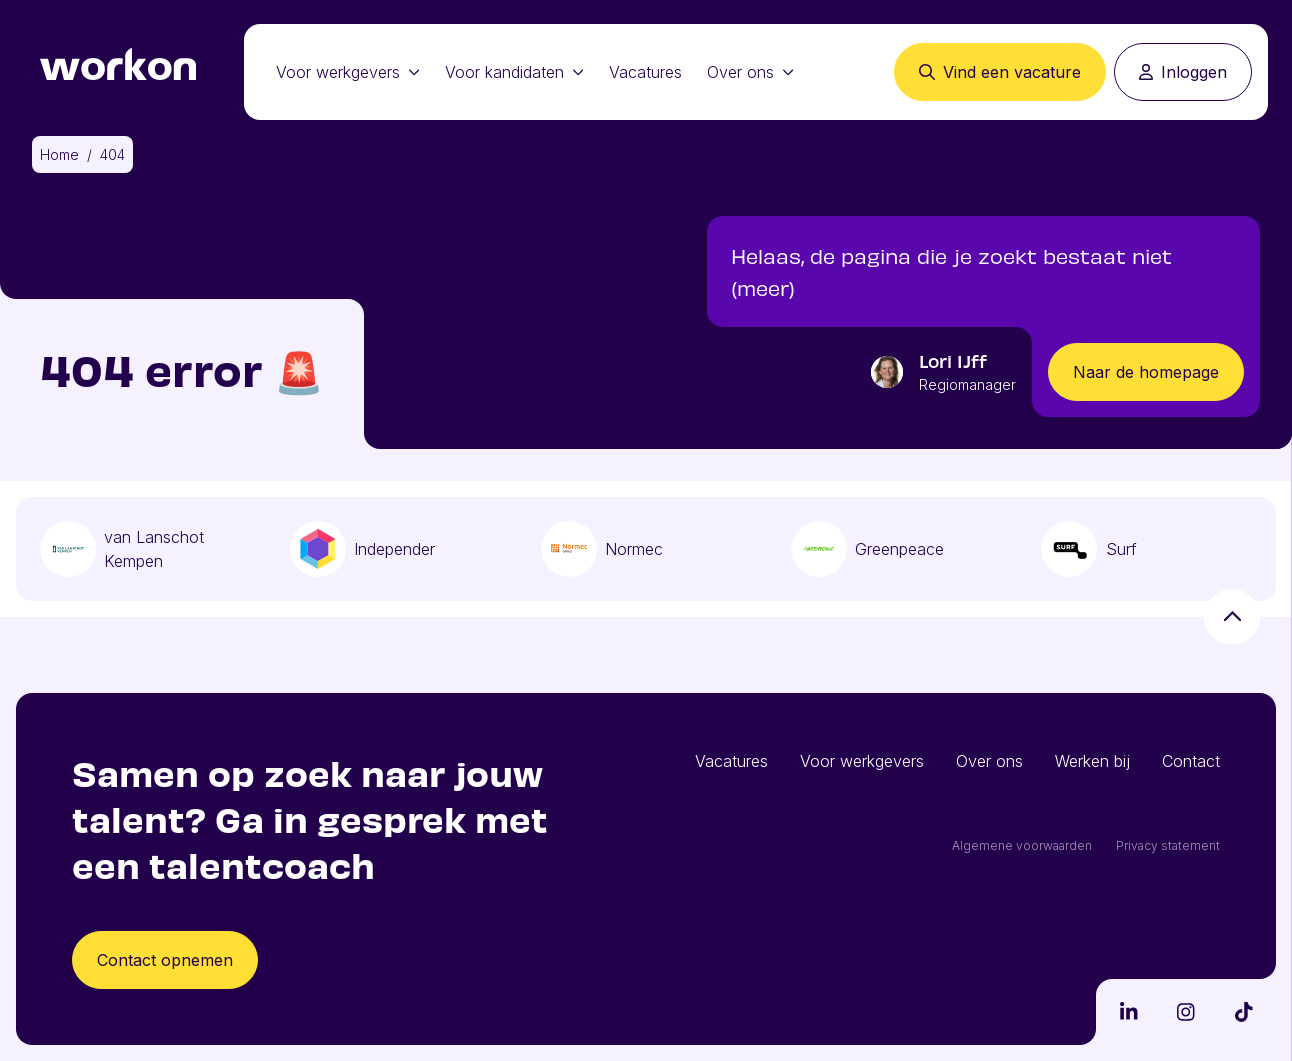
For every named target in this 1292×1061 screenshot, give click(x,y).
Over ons (750, 72)
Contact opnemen (165, 960)
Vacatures (645, 72)
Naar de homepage (1146, 372)
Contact (1191, 761)
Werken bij (1092, 761)
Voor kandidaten (514, 72)
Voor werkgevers (348, 72)
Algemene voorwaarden (1022, 845)
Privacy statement (1168, 845)
